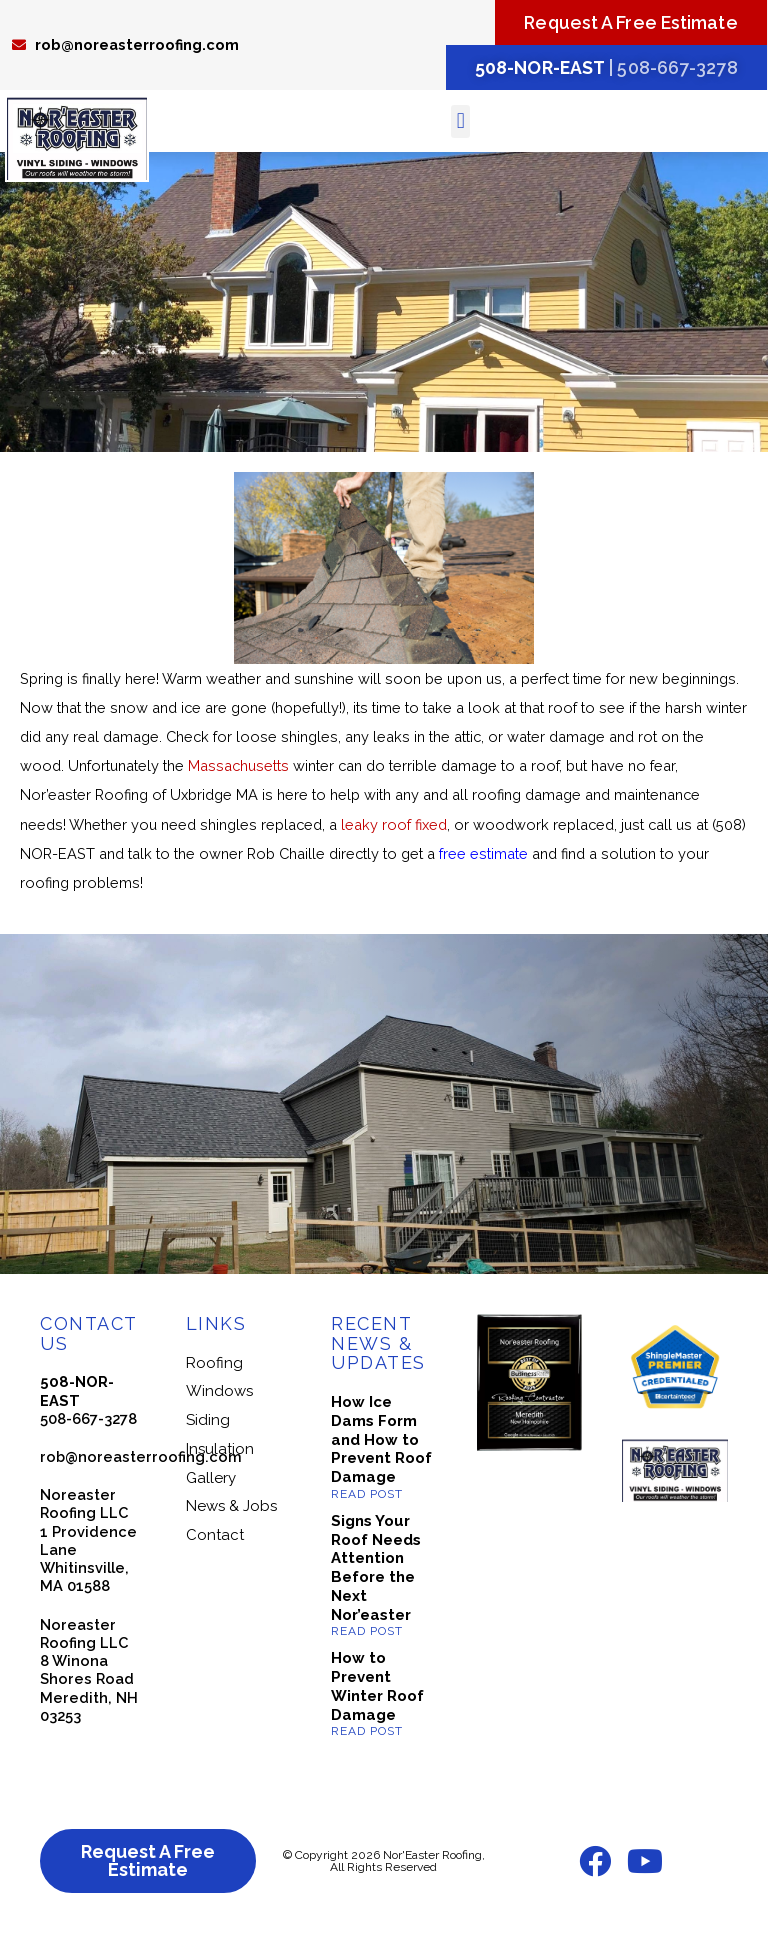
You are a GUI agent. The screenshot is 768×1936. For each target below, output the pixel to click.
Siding (208, 1423)
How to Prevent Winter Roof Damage (377, 1689)
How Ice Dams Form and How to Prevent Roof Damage (381, 1442)
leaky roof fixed (394, 826)
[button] (460, 123)
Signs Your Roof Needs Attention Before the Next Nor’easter (376, 1571)
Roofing (214, 1365)
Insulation (220, 1451)
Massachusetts (238, 768)
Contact (215, 1538)
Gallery (211, 1480)
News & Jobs (231, 1509)
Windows (219, 1394)
